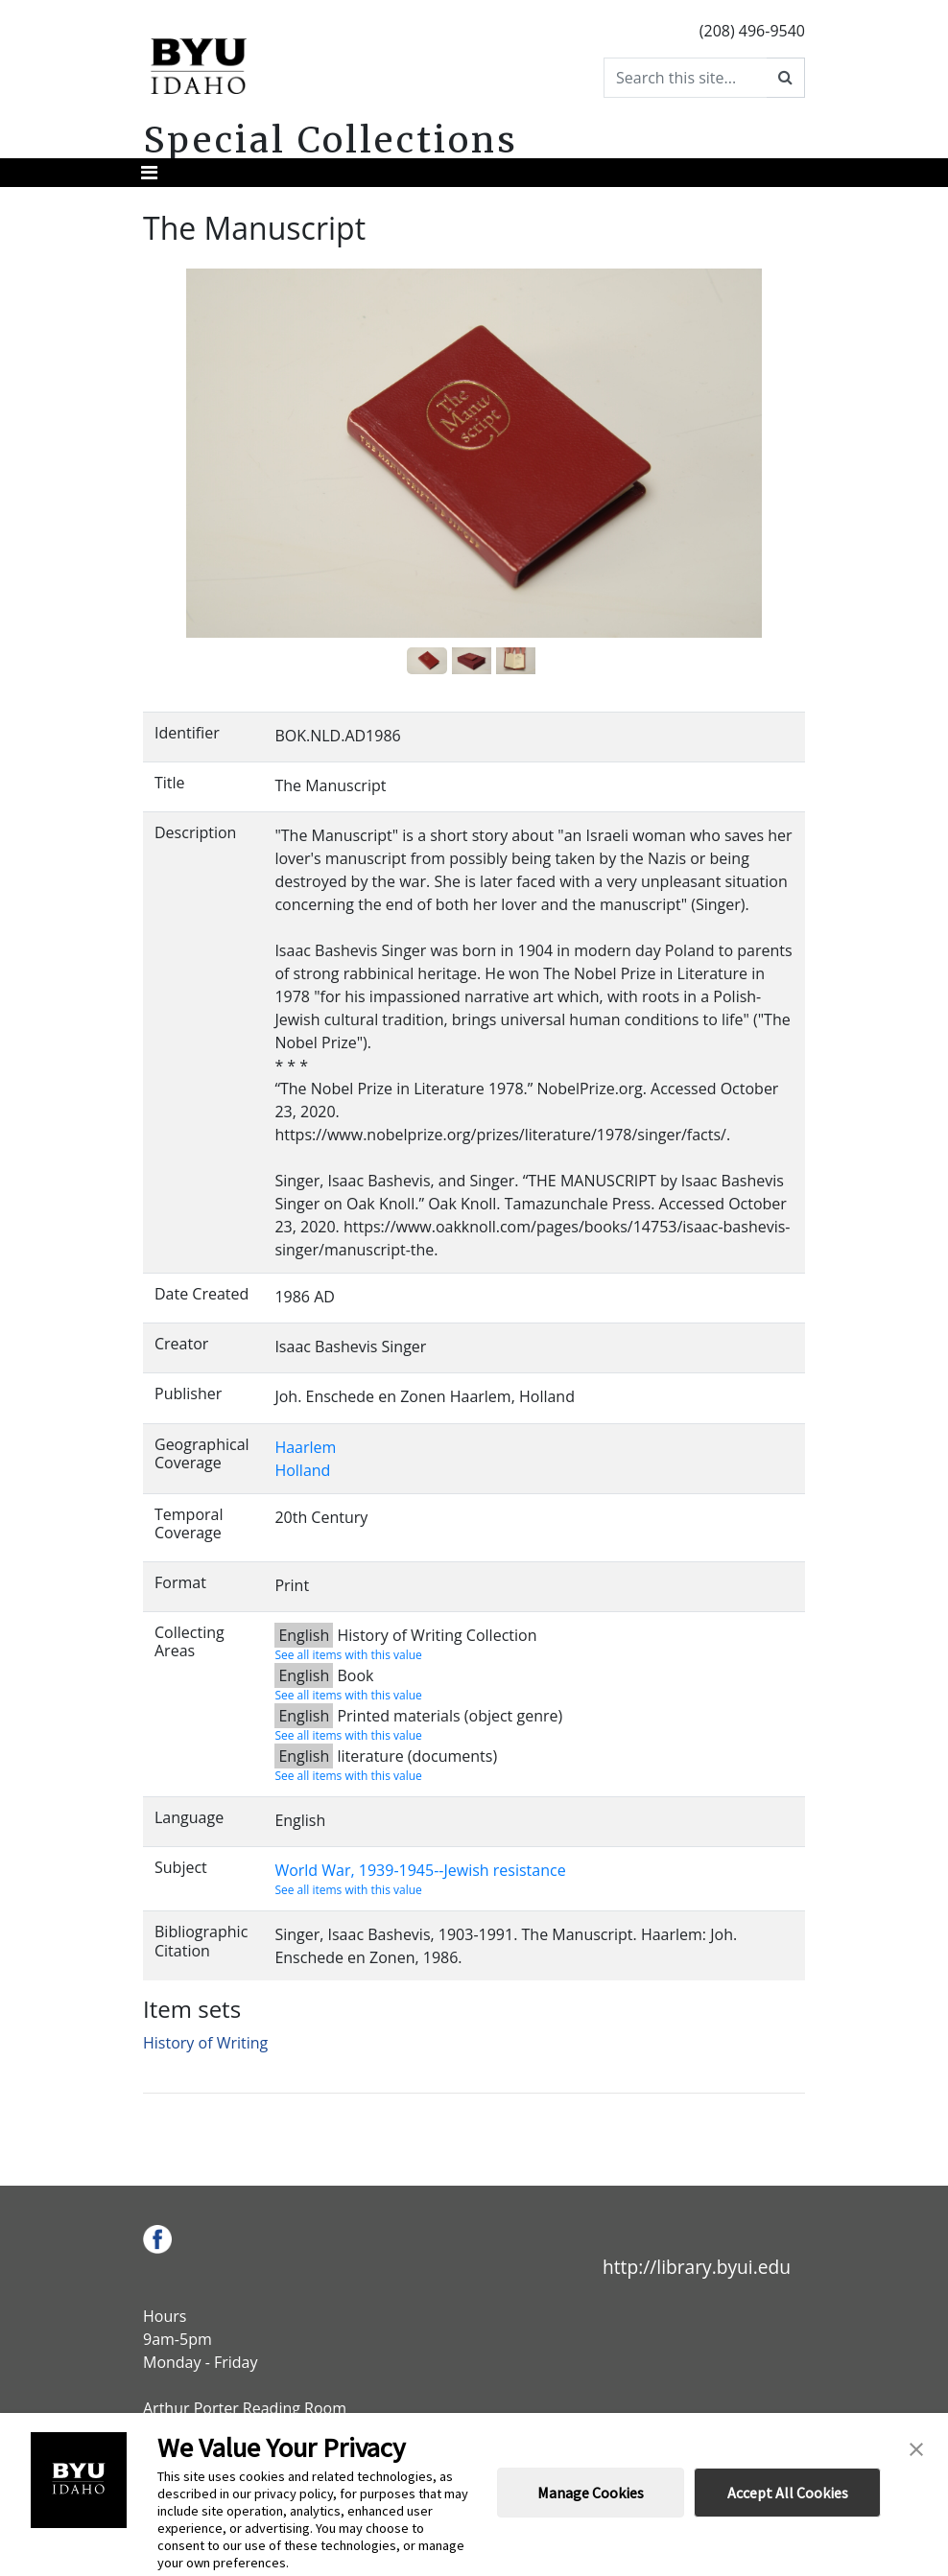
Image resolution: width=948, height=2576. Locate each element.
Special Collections (330, 140)
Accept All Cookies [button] (787, 2492)
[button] (916, 2447)
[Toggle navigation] (149, 172)
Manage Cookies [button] (590, 2492)
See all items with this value (347, 1655)
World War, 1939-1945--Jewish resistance (419, 1870)
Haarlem (305, 1447)
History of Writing (205, 2042)
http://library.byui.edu (697, 2267)
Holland (302, 1470)
